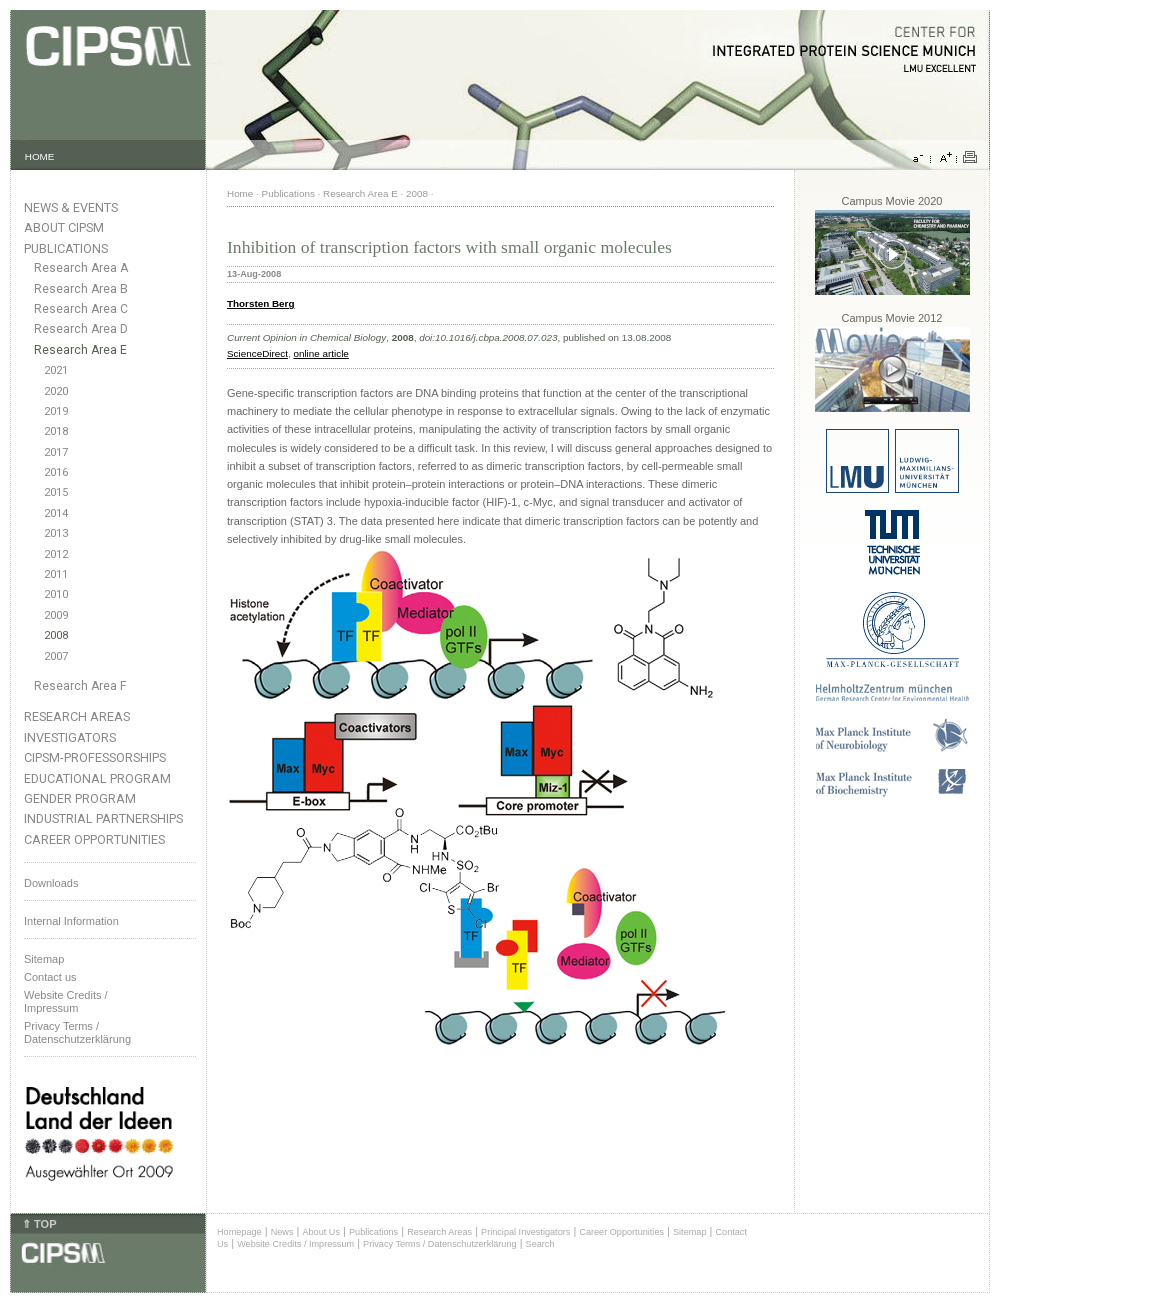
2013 (56, 533)
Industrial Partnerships (103, 818)
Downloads (51, 883)
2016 (56, 472)
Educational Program (97, 778)
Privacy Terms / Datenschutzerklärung (77, 1032)
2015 (56, 492)
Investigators (70, 737)
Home (240, 193)
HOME (40, 156)
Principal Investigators (525, 1232)
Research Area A (81, 268)
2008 (56, 635)
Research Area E (80, 350)
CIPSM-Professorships (95, 757)
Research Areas (77, 716)
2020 (56, 391)
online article (320, 353)
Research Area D (81, 329)
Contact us (50, 977)
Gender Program (80, 798)
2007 (56, 656)
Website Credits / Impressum (295, 1244)
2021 (56, 370)
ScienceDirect (257, 353)
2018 (56, 431)
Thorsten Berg (261, 303)
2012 (56, 554)
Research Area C (81, 309)
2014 (56, 513)
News (282, 1232)
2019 (56, 411)
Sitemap (44, 959)
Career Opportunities (94, 839)
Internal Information (71, 921)
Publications (66, 248)
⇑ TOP (39, 1224)
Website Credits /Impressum (66, 1001)
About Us (321, 1232)
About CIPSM (64, 227)
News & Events (71, 207)
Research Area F (80, 686)
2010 (56, 594)
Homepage (239, 1232)
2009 (56, 615)
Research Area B (81, 289)
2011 (56, 574)
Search (540, 1244)
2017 (56, 452)
